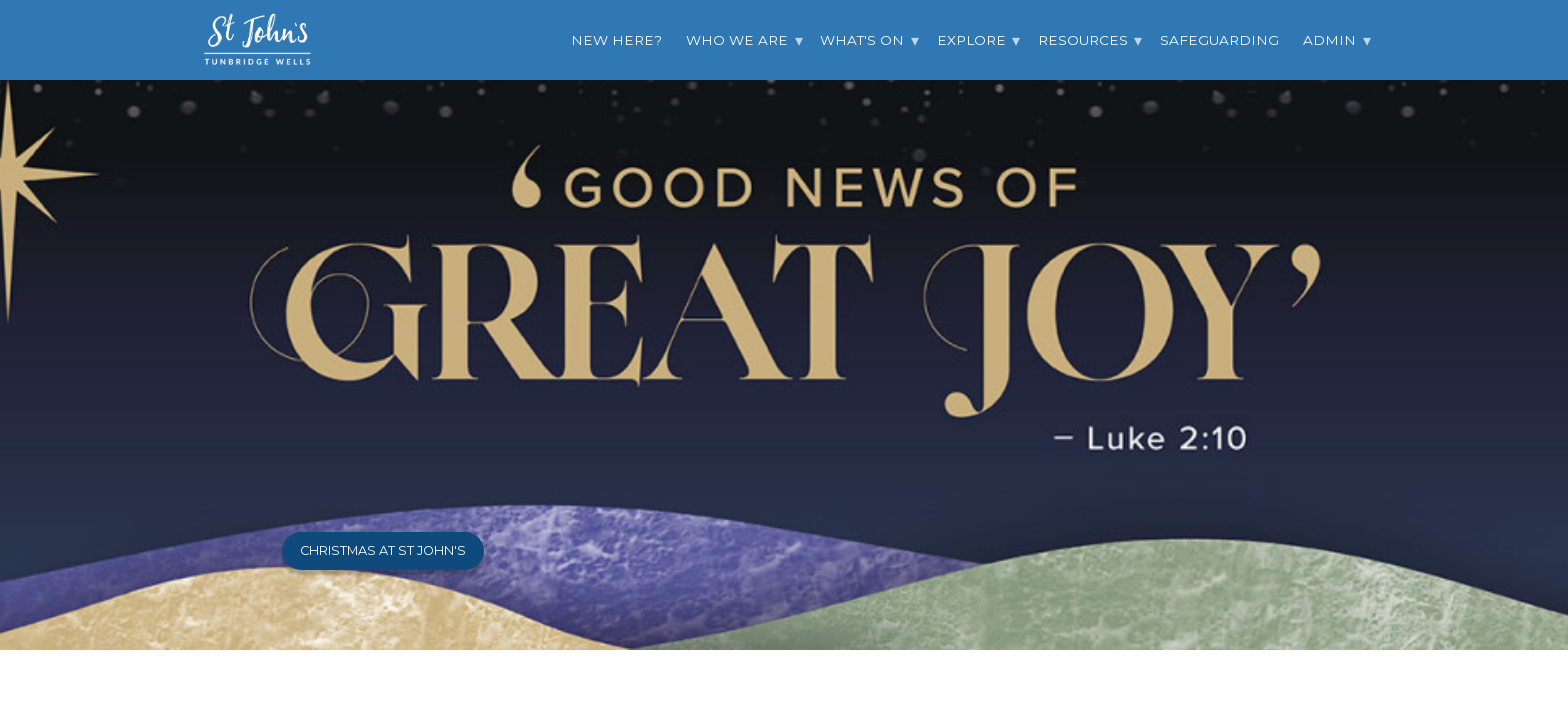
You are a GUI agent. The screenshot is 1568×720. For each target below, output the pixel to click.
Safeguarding (1219, 40)
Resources (1083, 40)
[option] (784, 325)
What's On (862, 40)
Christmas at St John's (383, 550)
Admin (1329, 40)
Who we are (737, 40)
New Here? (616, 40)
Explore (971, 40)
